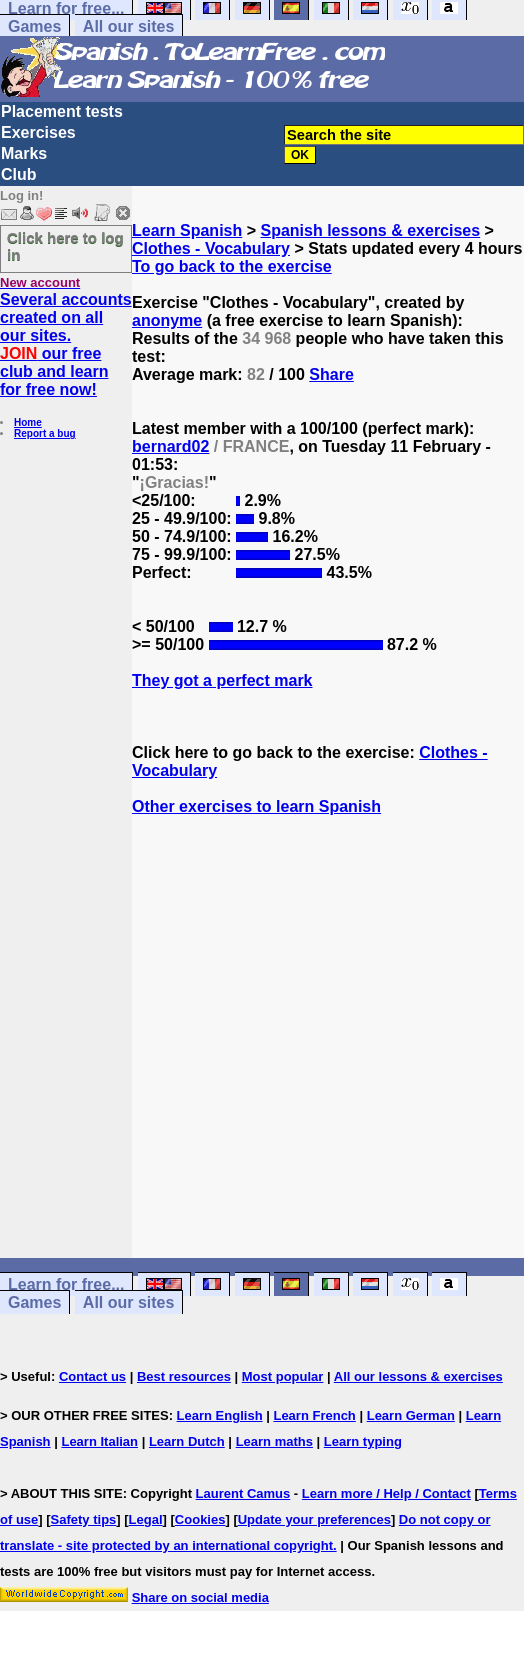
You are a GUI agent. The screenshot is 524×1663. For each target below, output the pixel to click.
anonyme (167, 320)
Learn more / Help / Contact (386, 1493)
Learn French (314, 1415)
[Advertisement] (328, 1046)
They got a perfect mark (222, 680)
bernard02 (170, 446)
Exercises (38, 132)
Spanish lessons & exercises (370, 230)
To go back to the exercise (232, 266)
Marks (24, 153)
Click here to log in (65, 246)
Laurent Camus (243, 1493)
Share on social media (200, 1597)
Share (331, 374)
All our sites (129, 26)
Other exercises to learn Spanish (256, 806)
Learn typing (363, 1441)
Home (28, 422)
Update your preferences (314, 1519)
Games (34, 26)
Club (19, 174)
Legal (146, 1519)
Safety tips (84, 1519)
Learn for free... (66, 1284)
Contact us (92, 1376)
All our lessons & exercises (418, 1376)
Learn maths (274, 1441)
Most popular (283, 1376)
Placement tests (62, 111)
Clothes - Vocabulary (211, 248)
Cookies (200, 1519)
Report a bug (45, 433)
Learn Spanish (187, 230)
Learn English (220, 1415)
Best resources (184, 1376)
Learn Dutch (187, 1441)
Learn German (411, 1415)
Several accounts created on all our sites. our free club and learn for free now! (66, 344)
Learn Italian (99, 1441)
